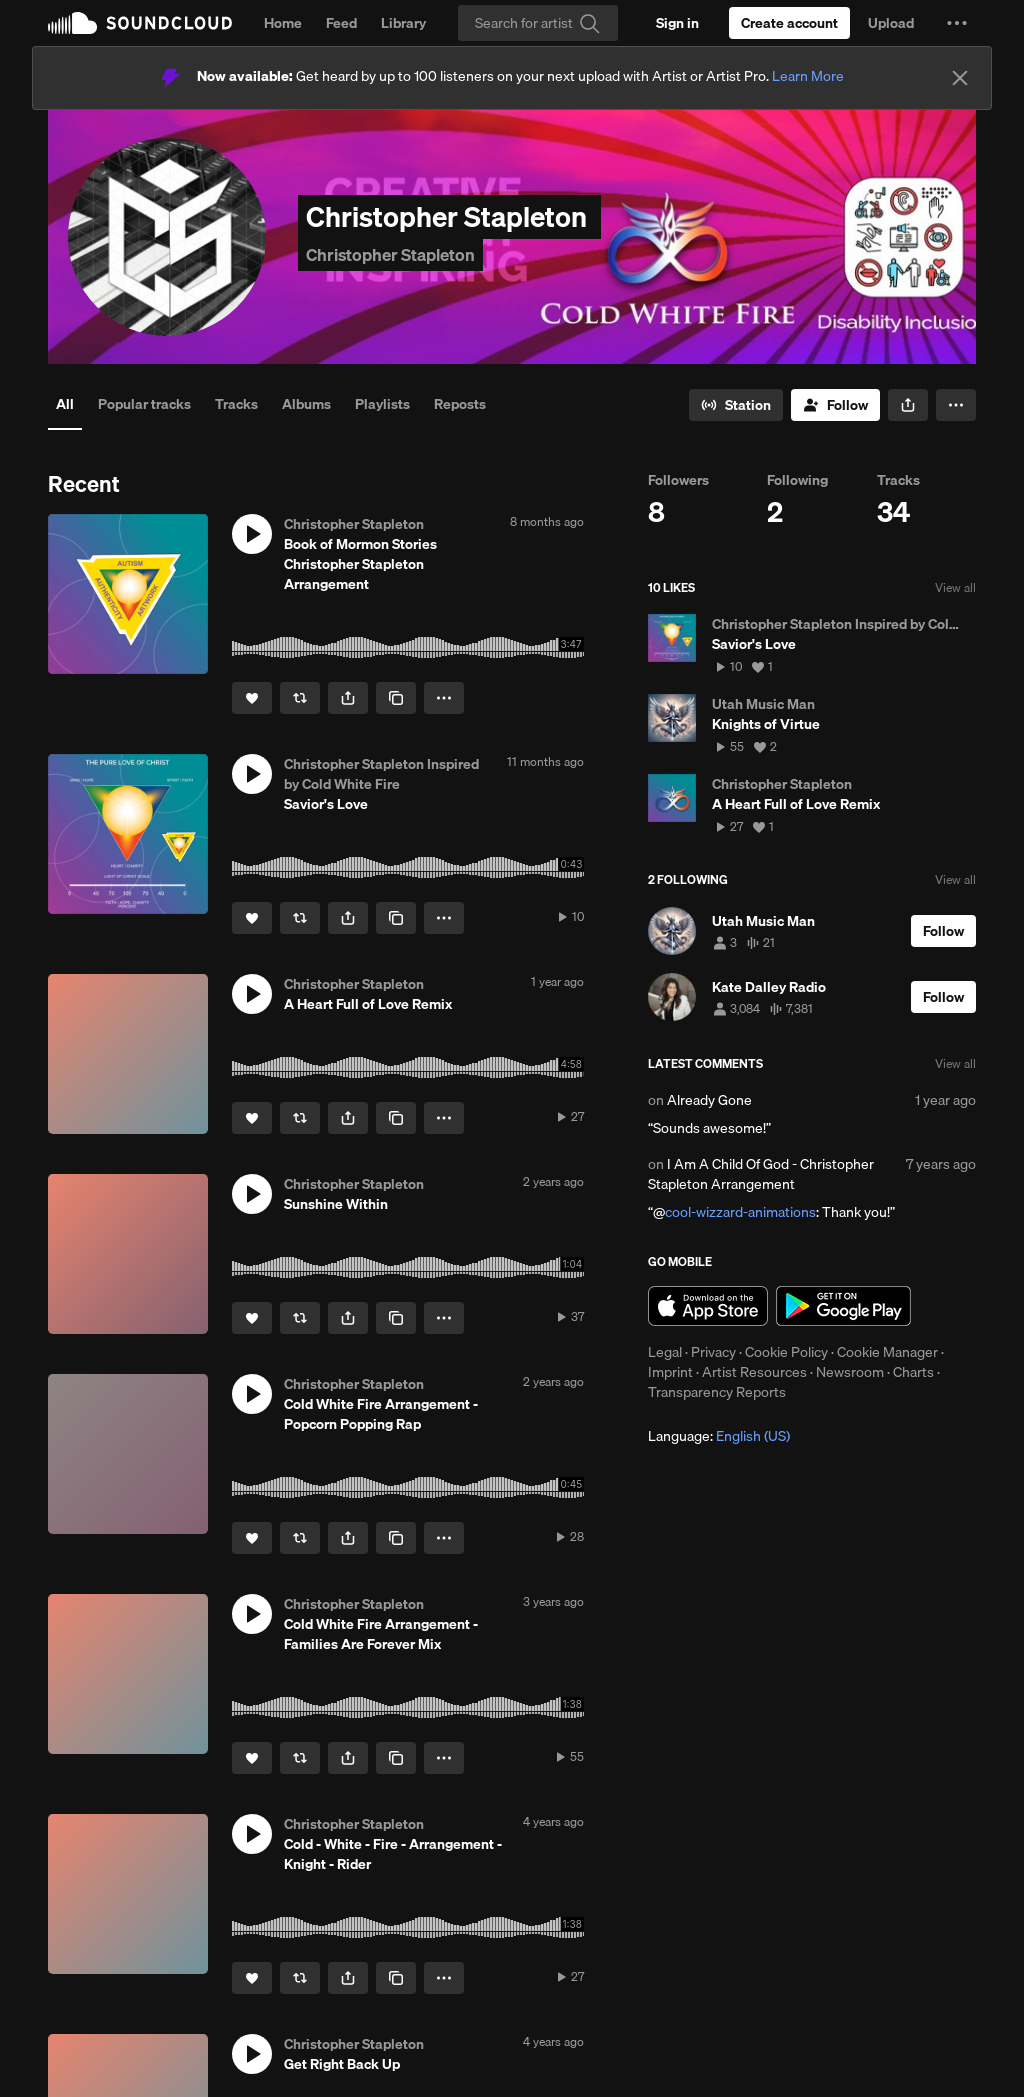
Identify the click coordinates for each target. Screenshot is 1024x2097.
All (65, 404)
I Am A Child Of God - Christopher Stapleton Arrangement (761, 1174)
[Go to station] (736, 405)
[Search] (538, 23)
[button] (957, 23)
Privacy (713, 1352)
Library (403, 23)
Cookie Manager (887, 1352)
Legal (665, 1352)
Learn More (808, 76)
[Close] (960, 78)
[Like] (252, 698)
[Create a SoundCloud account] (789, 23)
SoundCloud (140, 23)
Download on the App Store (708, 1306)
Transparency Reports (717, 1392)
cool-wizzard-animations (740, 1212)
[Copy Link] (396, 698)
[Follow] (835, 405)
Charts (913, 1372)
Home (283, 23)
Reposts (460, 404)
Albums (306, 404)
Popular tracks (144, 404)
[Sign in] (677, 23)
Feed (341, 23)
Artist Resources (754, 1372)
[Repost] (300, 698)
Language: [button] (719, 1436)
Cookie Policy (786, 1352)
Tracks (236, 404)
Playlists (382, 404)
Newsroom (850, 1372)
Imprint (670, 1372)
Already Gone (709, 1100)
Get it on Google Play (843, 1306)
